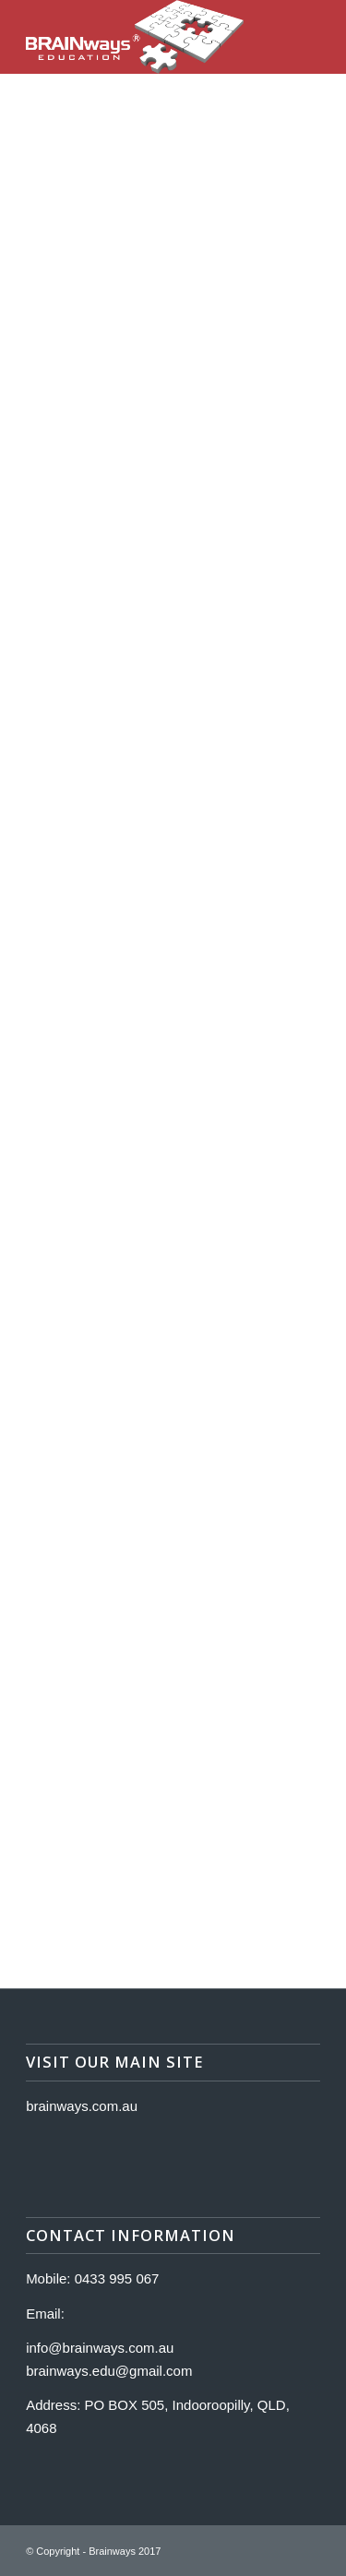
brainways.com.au (81, 2106)
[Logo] (143, 37)
